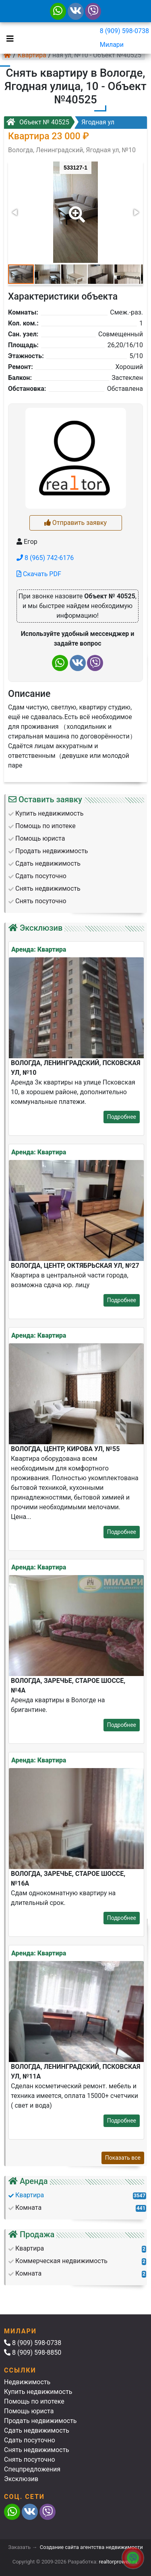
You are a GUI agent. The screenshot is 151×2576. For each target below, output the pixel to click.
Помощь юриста (29, 2411)
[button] (75, 208)
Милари (112, 44)
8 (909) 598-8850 (32, 2352)
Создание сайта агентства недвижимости (91, 2547)
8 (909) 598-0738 (124, 31)
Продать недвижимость (40, 2421)
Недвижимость (27, 2382)
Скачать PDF (39, 574)
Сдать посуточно (29, 2440)
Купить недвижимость (38, 2392)
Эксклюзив (21, 2479)
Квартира (32, 55)
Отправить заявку (75, 523)
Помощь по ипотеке (34, 2401)
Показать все (123, 2157)
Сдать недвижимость (36, 2430)
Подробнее (121, 1117)
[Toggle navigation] (8, 38)
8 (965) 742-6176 (45, 558)
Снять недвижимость (36, 2450)
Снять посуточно (29, 2459)
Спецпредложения (32, 2469)
